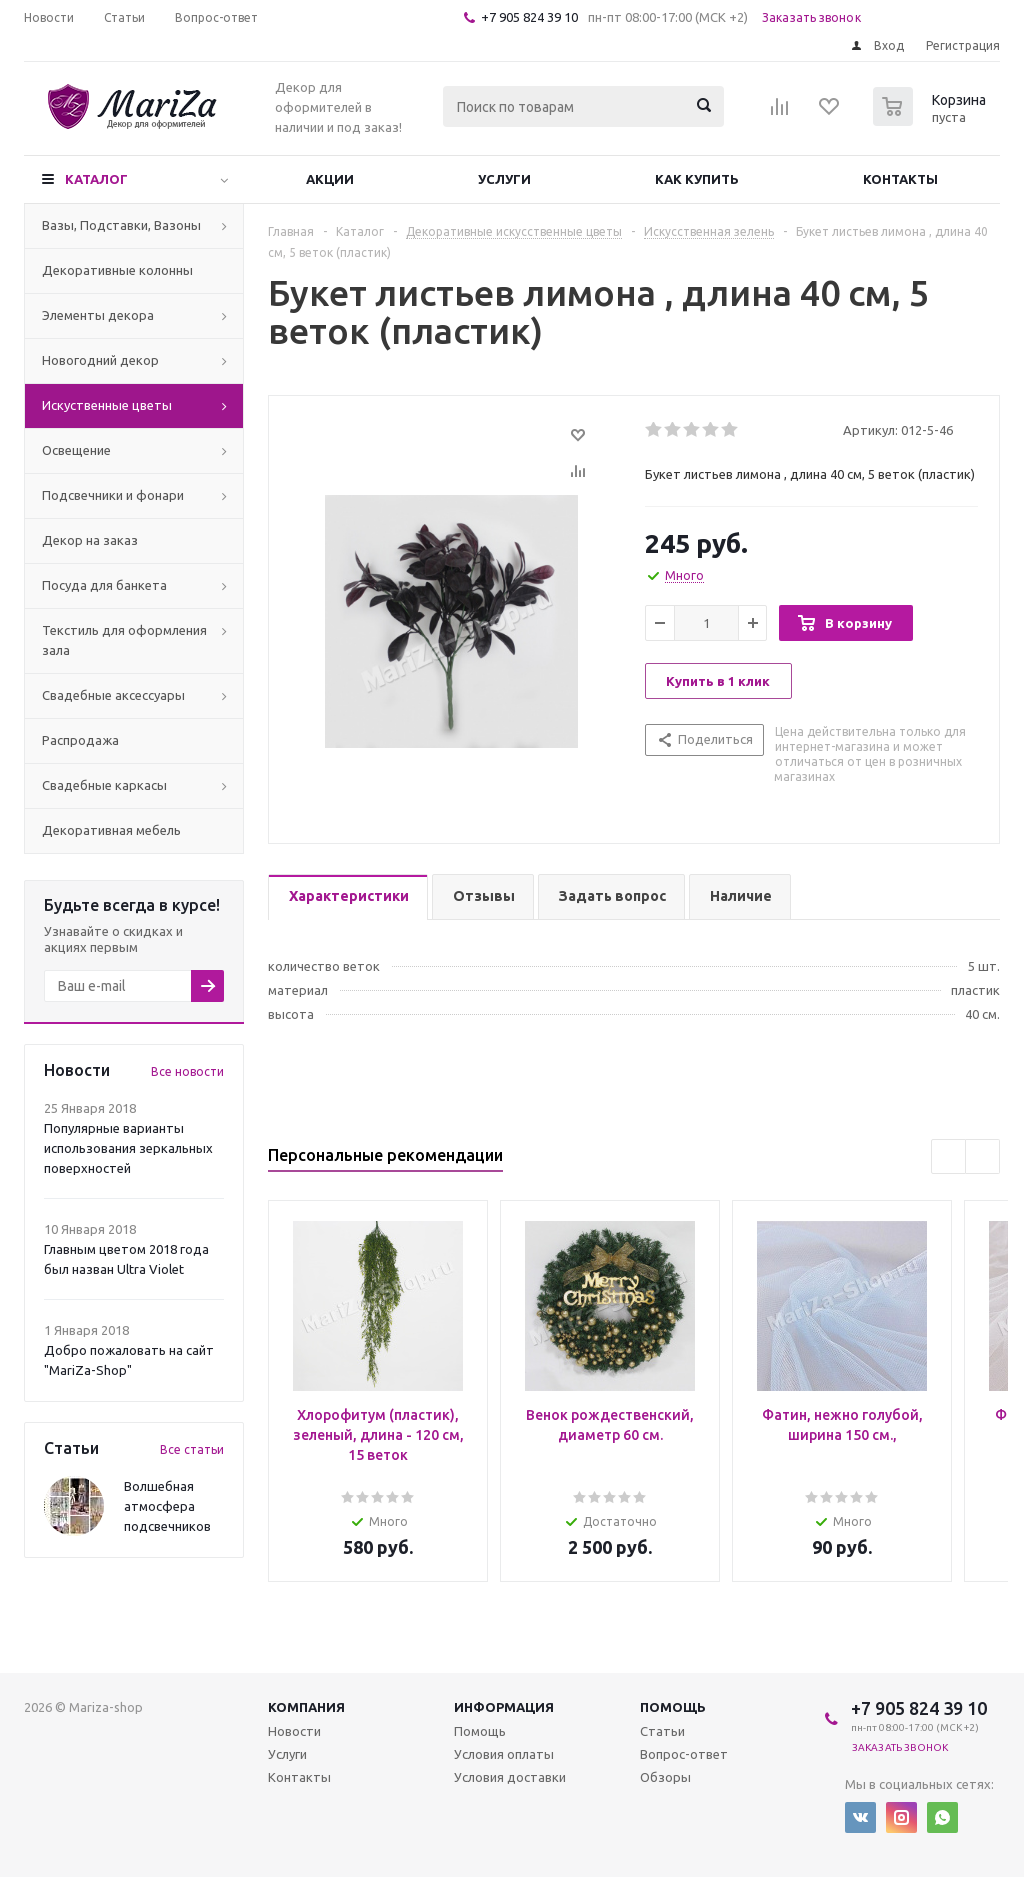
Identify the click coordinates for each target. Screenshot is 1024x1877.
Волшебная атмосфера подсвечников (167, 1506)
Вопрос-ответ (684, 1754)
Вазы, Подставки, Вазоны (121, 225)
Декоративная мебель (111, 830)
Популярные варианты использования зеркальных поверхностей (128, 1148)
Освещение (76, 450)
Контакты (900, 179)
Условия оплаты (504, 1754)
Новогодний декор (100, 360)
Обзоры (665, 1777)
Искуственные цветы (107, 405)
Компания (306, 1707)
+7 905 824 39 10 (529, 17)
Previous (948, 1156)
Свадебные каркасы (104, 785)
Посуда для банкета (104, 585)
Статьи (662, 1731)
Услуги (504, 179)
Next (982, 1156)
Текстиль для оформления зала (124, 640)
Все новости (187, 1071)
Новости (294, 1731)
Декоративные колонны (117, 270)
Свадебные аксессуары (113, 695)
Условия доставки (510, 1777)
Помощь (673, 1707)
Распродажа (80, 740)
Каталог (96, 179)
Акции (330, 179)
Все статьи (192, 1449)
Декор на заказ (90, 540)
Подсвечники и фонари (113, 495)
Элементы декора (98, 315)
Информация (504, 1707)
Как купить (697, 179)
